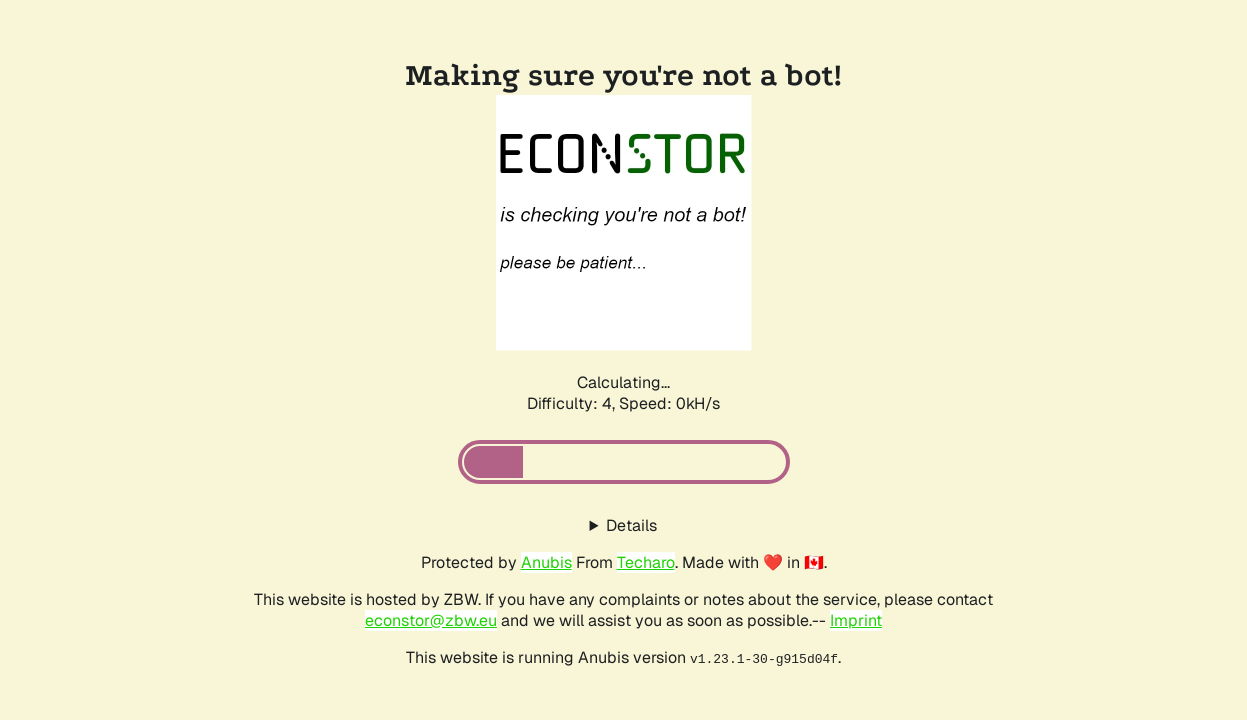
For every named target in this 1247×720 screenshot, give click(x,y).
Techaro (646, 562)
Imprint (856, 620)
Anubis (546, 562)
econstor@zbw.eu (431, 620)
